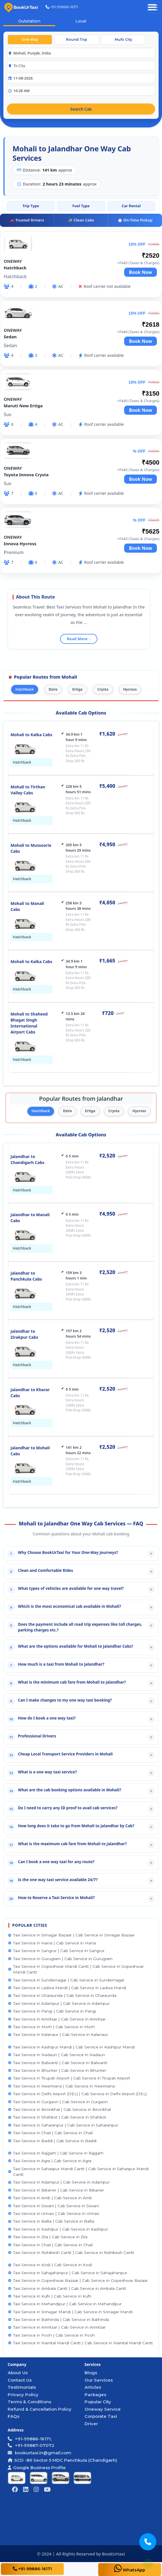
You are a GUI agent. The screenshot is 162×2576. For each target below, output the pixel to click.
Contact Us (20, 2380)
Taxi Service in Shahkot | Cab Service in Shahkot (57, 2117)
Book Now (140, 272)
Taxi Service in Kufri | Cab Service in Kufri (49, 2296)
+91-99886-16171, (30, 2438)
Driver (91, 2423)
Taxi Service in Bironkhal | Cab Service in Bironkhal (59, 2109)
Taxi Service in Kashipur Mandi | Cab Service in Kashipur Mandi (71, 2047)
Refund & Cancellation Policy (39, 2409)
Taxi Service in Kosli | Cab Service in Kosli (50, 2264)
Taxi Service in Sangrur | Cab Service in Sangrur (56, 1950)
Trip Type (30, 206)
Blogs (91, 2372)
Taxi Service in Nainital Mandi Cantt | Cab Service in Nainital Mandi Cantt (80, 2343)
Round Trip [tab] (76, 39)
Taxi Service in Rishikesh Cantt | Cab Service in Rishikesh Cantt (71, 2252)
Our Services (99, 2380)
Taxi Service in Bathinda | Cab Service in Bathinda (58, 2319)
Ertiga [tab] (77, 689)
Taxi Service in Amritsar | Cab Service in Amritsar (57, 2019)
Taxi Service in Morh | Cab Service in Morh (51, 2026)
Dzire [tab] (53, 689)
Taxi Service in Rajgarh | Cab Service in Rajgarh (55, 2153)
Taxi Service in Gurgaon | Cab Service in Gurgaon (58, 2101)
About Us (18, 2372)
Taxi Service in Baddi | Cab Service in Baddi (52, 2140)
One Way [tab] (30, 39)
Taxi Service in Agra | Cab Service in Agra (49, 2160)
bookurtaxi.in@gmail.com (42, 2452)
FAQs (13, 2416)
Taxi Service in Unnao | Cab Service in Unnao (53, 2213)
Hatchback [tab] (24, 689)
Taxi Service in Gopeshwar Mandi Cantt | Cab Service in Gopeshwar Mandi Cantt (76, 1969)
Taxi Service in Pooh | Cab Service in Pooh (51, 2335)
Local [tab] (80, 21)
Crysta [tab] (102, 689)
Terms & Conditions (29, 2401)
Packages (95, 2394)
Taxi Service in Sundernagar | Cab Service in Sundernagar (66, 1980)
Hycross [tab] (130, 689)
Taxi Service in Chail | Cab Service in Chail (50, 2133)
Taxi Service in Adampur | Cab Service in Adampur (59, 2003)
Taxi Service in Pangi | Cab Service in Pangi (52, 2011)
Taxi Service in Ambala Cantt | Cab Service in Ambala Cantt (67, 2288)
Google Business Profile (37, 2467)
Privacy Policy (23, 2394)
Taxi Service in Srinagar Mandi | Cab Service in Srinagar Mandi (70, 2312)
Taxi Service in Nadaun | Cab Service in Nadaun (56, 2054)
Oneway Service (103, 2409)
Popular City (98, 2401)
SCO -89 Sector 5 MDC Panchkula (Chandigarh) (62, 2460)
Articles (93, 2387)
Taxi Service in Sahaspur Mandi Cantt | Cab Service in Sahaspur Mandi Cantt (78, 2171)
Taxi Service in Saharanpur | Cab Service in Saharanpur (63, 2125)
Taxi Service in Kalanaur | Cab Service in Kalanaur (58, 2034)
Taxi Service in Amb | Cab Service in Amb (50, 2197)
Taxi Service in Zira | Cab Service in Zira (47, 2237)
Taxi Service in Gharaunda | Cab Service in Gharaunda (62, 1995)
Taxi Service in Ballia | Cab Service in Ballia (51, 2221)
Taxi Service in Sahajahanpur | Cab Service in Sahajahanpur (67, 2272)
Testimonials (22, 2387)
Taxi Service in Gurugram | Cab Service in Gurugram (60, 1958)
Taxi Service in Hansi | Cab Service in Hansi (52, 1943)
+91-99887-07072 (31, 2445)
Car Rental (131, 206)
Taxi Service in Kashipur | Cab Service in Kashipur (58, 2229)
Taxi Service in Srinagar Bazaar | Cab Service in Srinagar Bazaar (71, 1935)
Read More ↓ (79, 638)
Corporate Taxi (101, 2416)
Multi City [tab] (123, 39)
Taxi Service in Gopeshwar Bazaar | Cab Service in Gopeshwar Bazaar (78, 2280)
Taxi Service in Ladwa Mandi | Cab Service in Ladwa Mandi (67, 1987)
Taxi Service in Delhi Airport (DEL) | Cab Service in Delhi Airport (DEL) (77, 2093)
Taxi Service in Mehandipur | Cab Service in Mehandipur (65, 2304)
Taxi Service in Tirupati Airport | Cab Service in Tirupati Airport (69, 2078)
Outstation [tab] (29, 21)
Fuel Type (81, 206)
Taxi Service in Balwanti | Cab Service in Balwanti (57, 2062)
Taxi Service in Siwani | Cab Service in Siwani (53, 2205)
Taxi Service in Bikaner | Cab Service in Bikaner (56, 2190)
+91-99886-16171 (62, 7)
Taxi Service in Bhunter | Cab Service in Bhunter (57, 2070)
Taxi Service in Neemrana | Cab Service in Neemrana (61, 2086)
